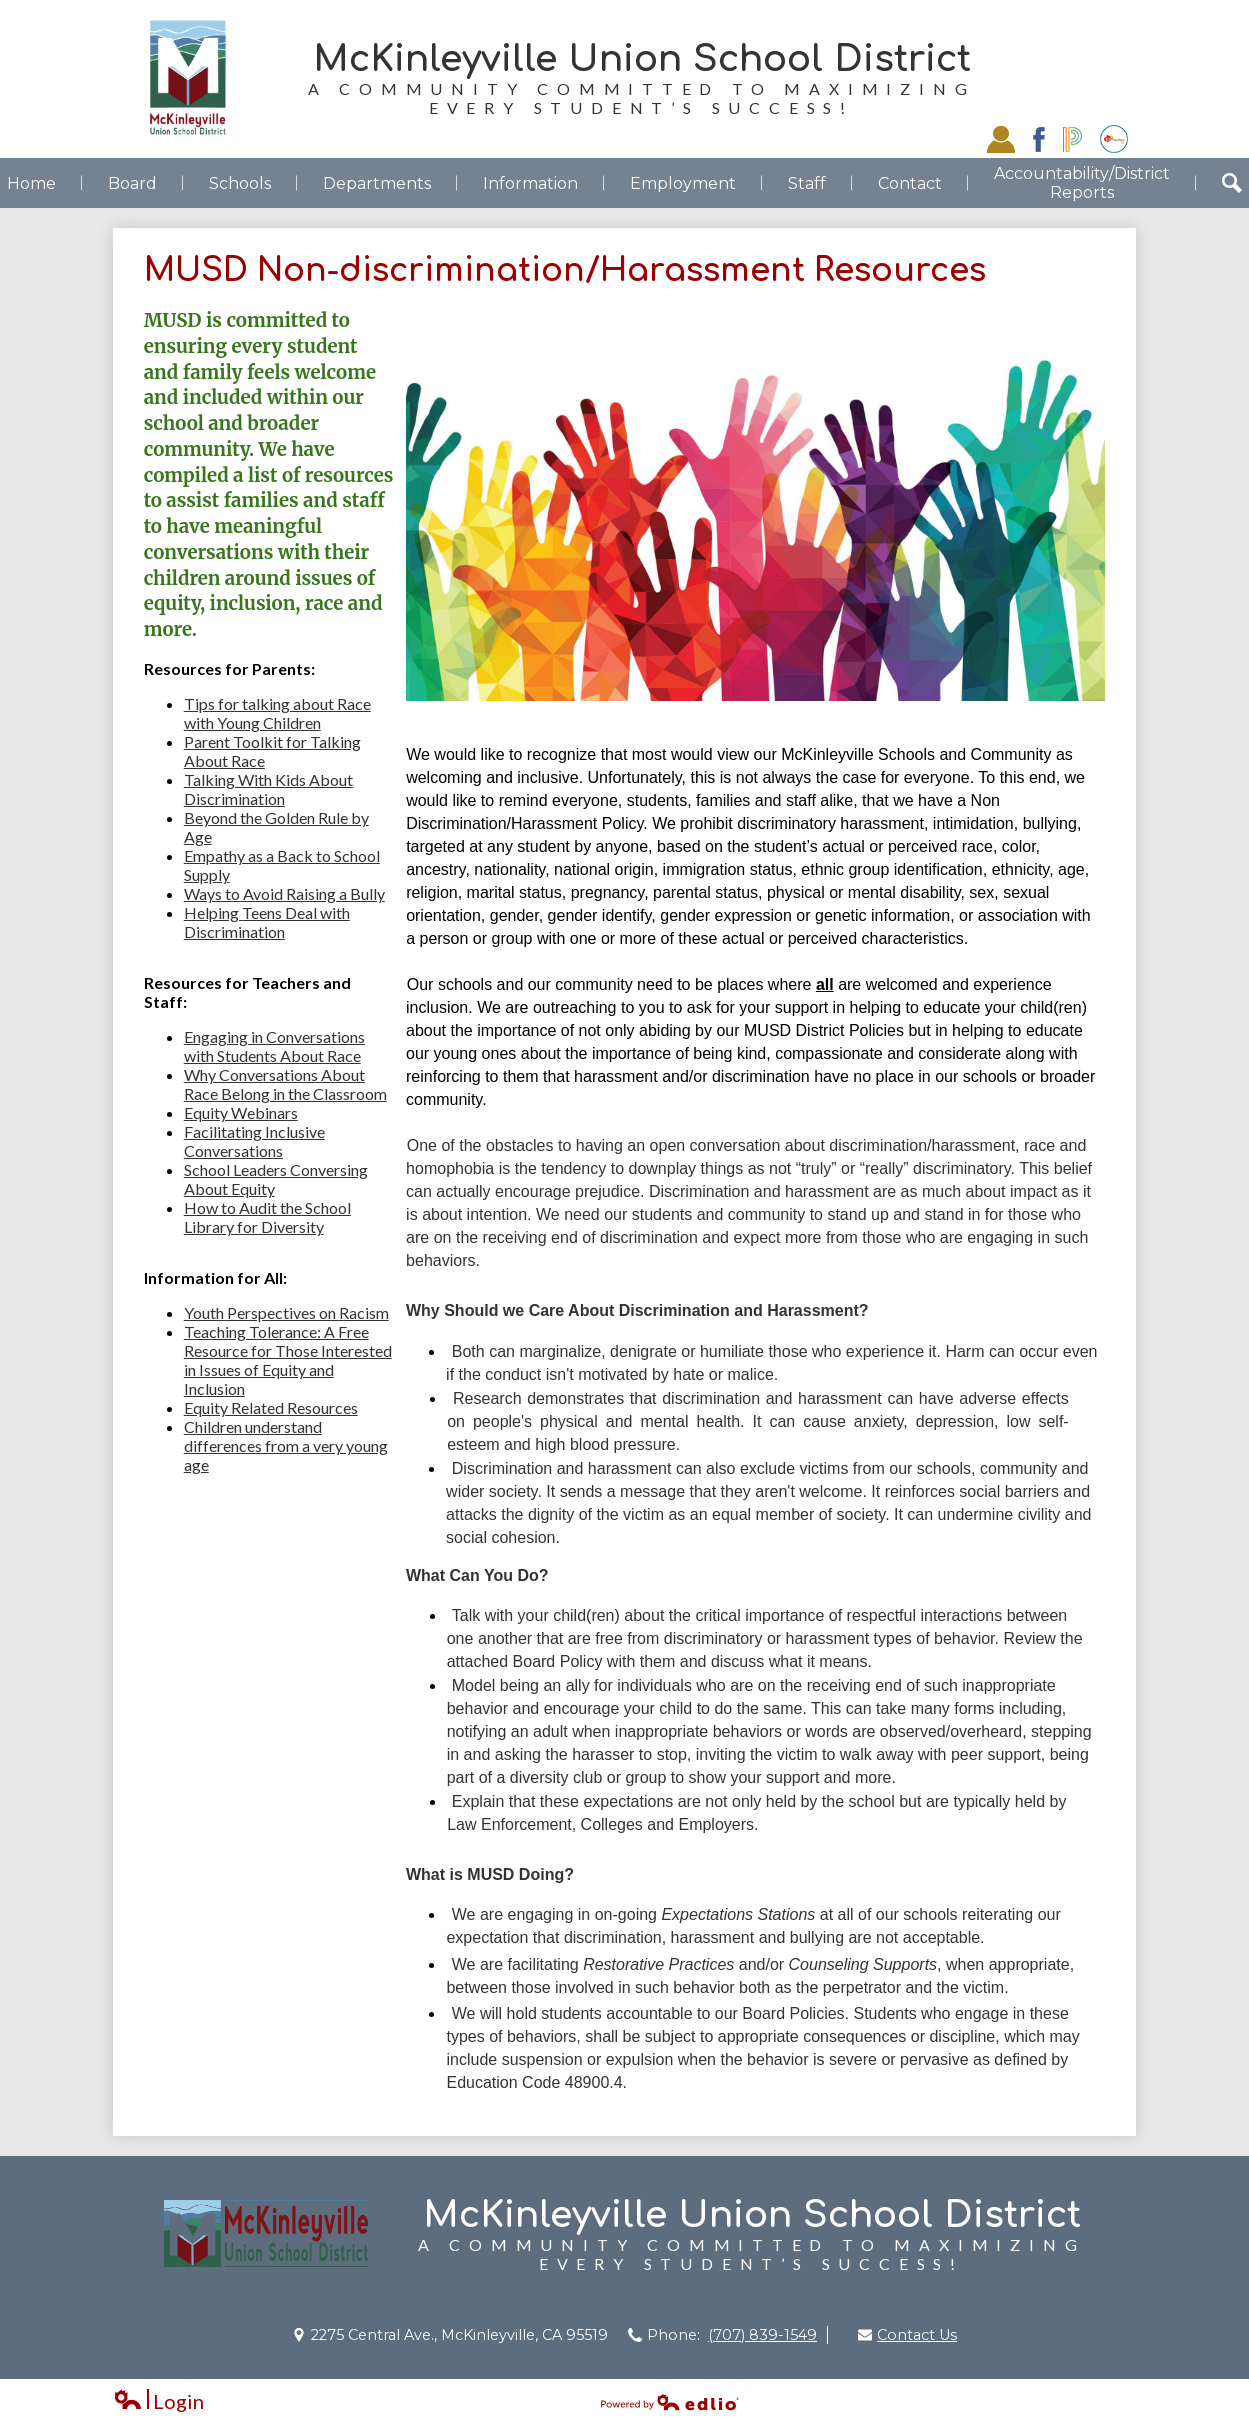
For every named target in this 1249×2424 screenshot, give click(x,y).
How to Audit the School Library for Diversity (267, 1217)
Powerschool (1072, 139)
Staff (1001, 139)
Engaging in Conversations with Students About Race (274, 1046)
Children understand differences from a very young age (286, 1445)
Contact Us (917, 2335)
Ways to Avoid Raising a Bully (284, 893)
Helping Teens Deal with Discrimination (267, 922)
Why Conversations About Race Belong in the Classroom (285, 1084)
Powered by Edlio (670, 2402)
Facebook (1039, 139)
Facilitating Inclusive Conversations (254, 1141)
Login (158, 2401)
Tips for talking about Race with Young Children (277, 713)
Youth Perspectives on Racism (286, 1312)
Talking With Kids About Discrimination (268, 789)
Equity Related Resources (271, 1407)
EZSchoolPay (1114, 139)
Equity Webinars (241, 1112)
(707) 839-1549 (762, 2335)
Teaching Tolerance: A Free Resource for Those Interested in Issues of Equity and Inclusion (288, 1360)
